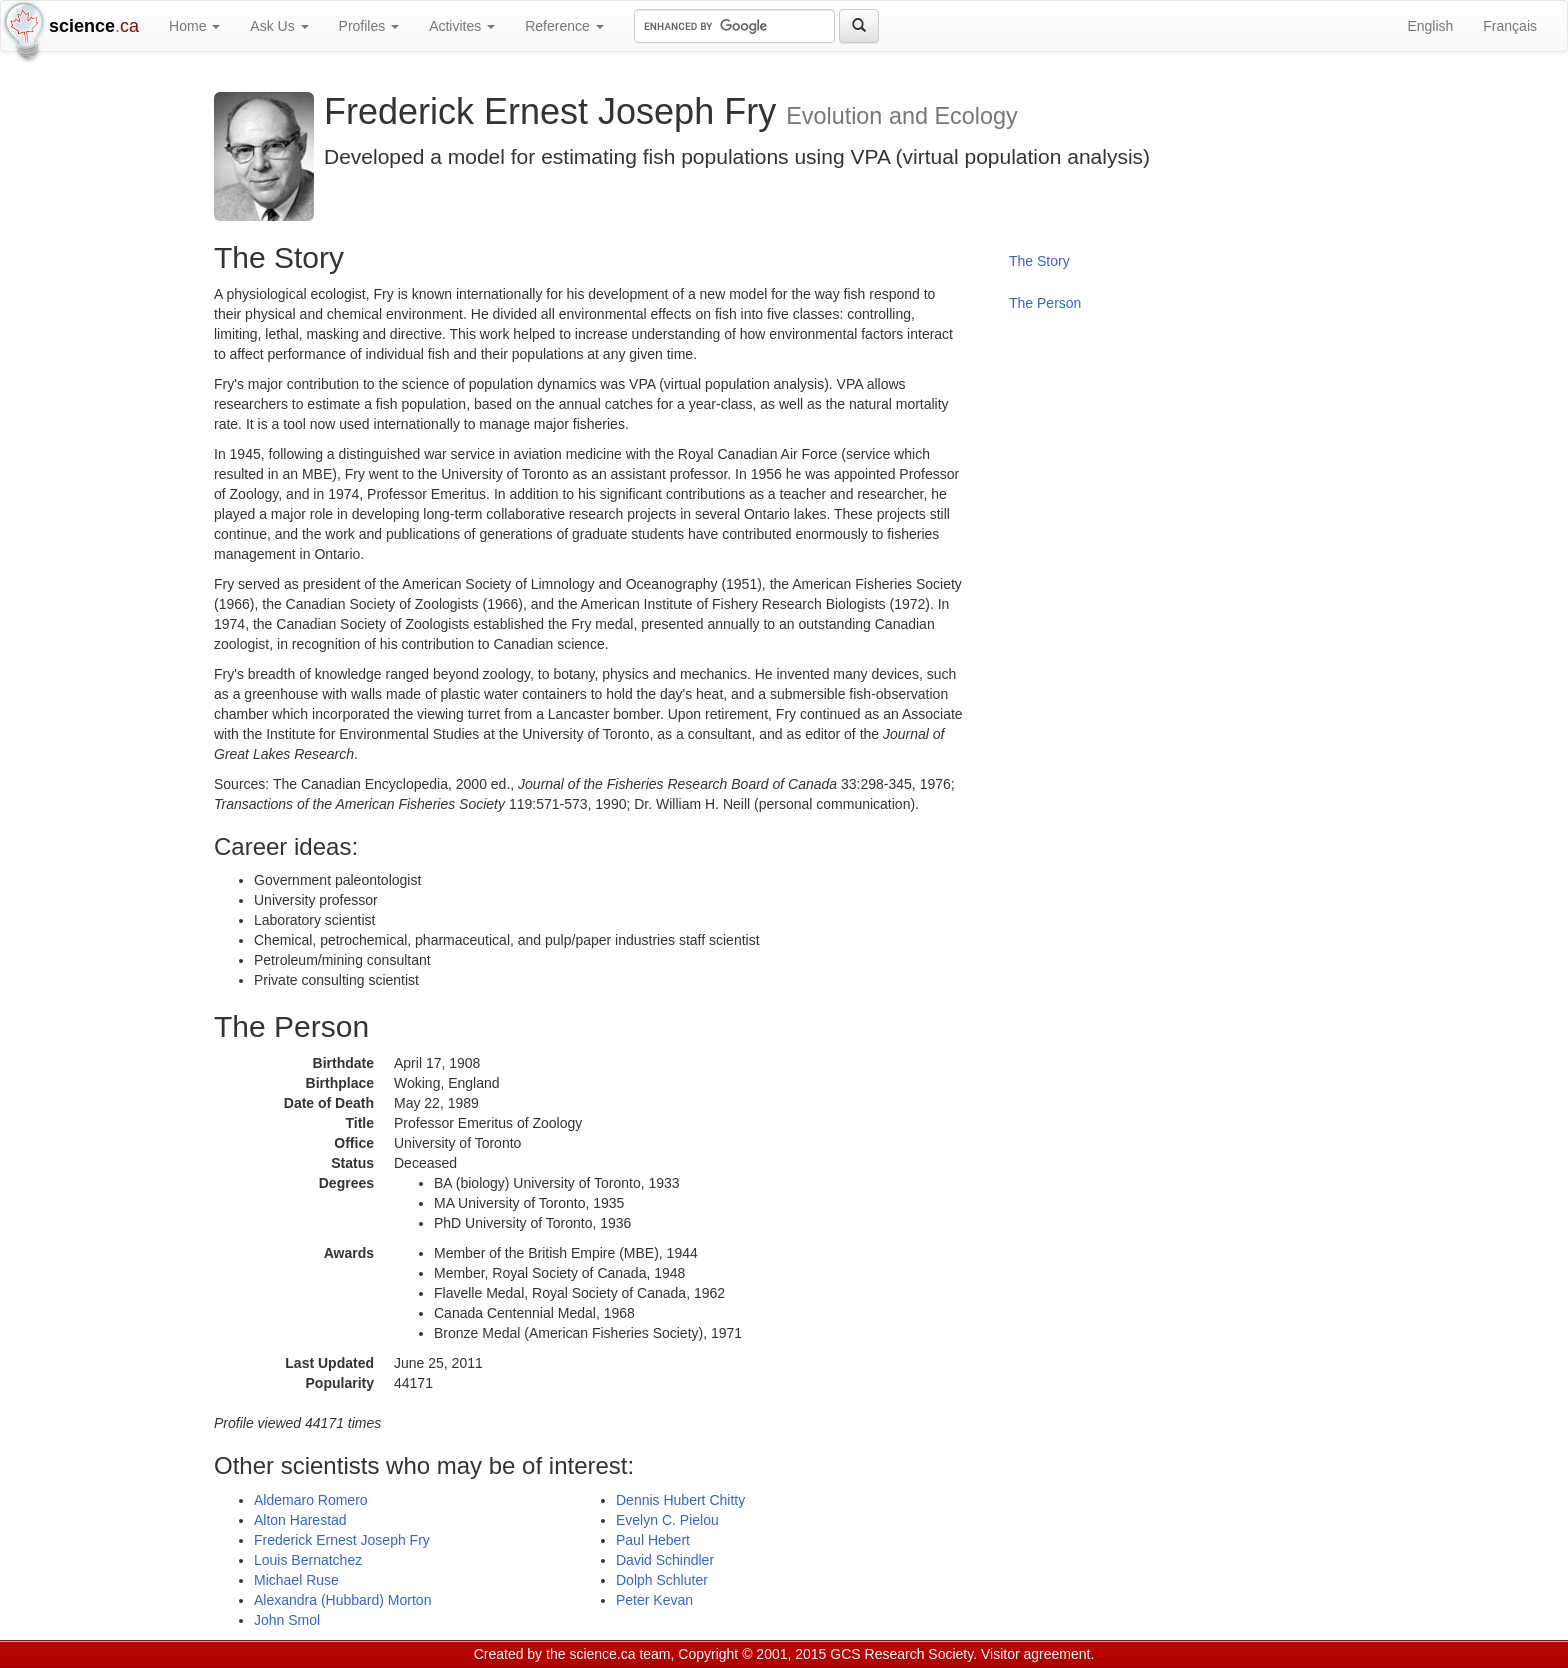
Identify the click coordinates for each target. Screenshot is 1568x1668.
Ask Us (279, 26)
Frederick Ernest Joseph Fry (342, 1540)
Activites (462, 26)
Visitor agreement (1035, 1654)
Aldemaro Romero (311, 1500)
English (1430, 26)
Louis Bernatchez (308, 1560)
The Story (1039, 261)
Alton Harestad (300, 1520)
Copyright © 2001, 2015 (752, 1654)
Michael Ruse (296, 1580)
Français (1510, 26)
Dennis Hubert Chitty (680, 1500)
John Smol (287, 1620)
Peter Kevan (654, 1600)
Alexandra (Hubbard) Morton (342, 1600)
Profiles (369, 26)
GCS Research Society (901, 1654)
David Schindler (665, 1560)
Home (194, 26)
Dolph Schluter (662, 1580)
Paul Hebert (653, 1540)
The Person (1045, 303)
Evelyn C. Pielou (667, 1520)
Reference (564, 26)
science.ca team (619, 1654)
